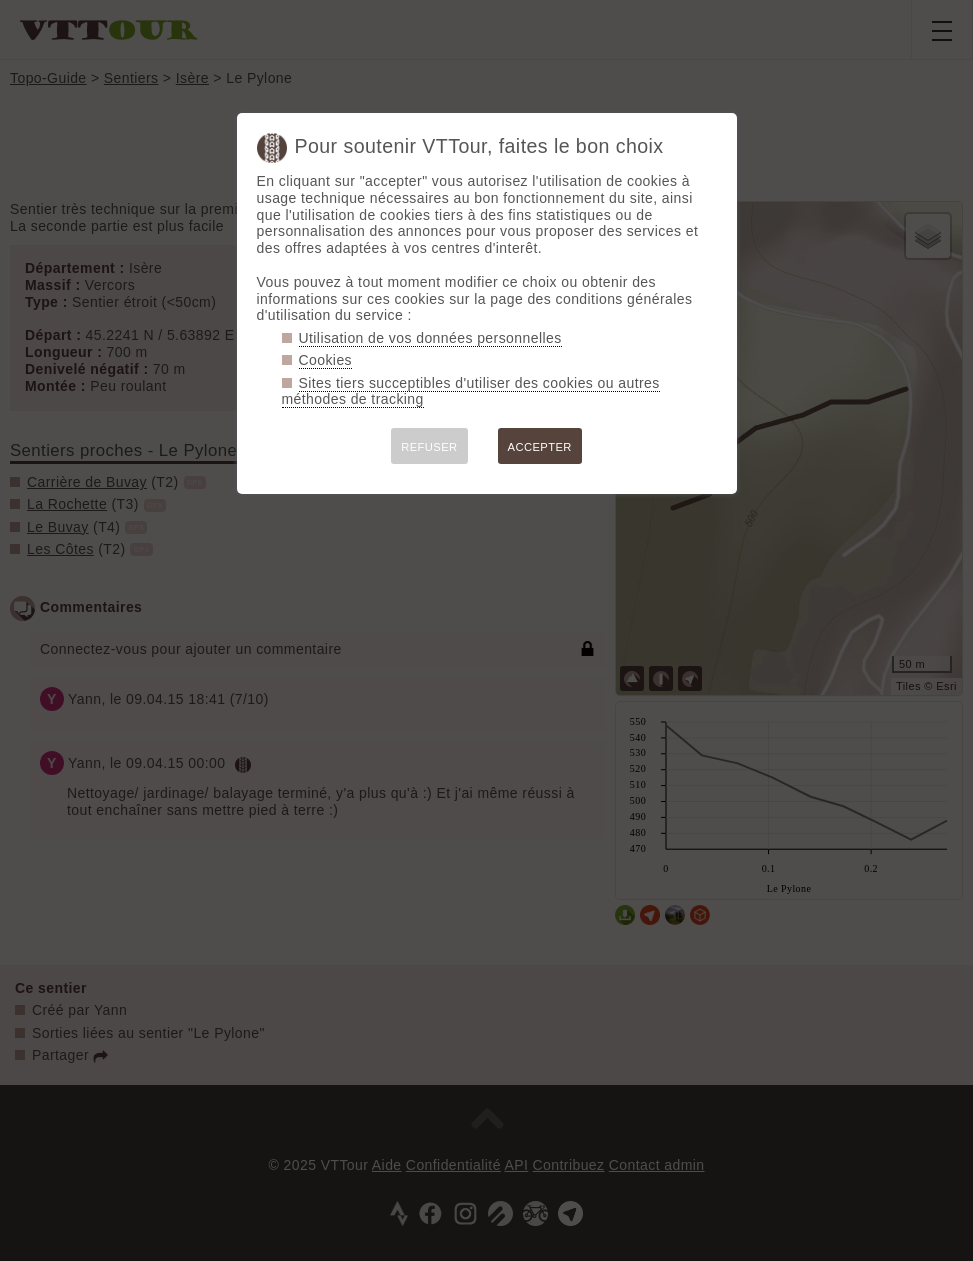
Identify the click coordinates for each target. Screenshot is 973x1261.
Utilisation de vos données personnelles (430, 338)
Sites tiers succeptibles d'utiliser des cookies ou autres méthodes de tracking (471, 391)
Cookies (326, 360)
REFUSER (429, 447)
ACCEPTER (540, 447)
